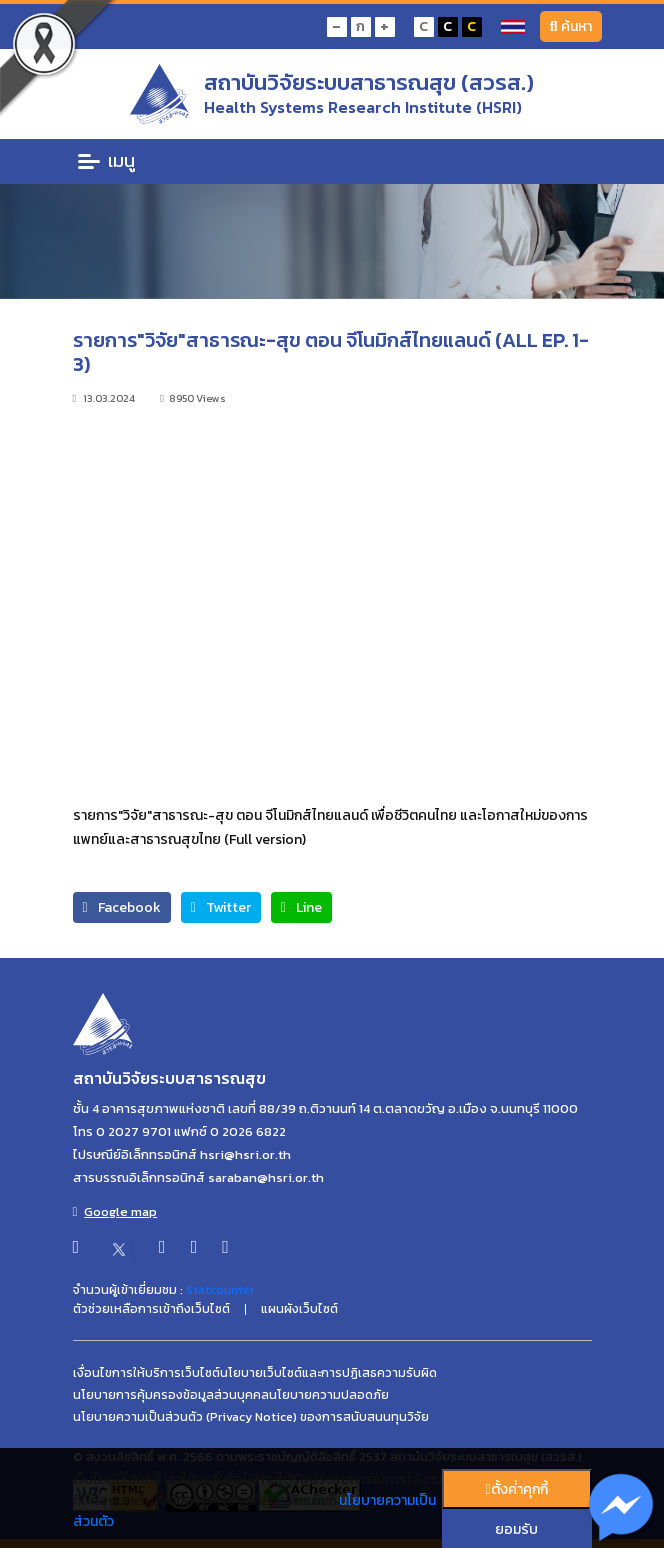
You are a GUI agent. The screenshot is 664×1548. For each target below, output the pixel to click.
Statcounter (220, 1290)
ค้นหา (571, 26)
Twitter (221, 907)
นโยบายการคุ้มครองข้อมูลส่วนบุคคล (171, 1395)
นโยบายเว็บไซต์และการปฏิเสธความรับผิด (328, 1373)
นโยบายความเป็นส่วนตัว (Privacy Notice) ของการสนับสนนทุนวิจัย (251, 1417)
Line (301, 907)
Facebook (122, 907)
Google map (115, 1211)
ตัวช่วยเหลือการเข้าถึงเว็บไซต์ (151, 1309)
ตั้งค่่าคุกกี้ (516, 1489)
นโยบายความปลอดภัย (329, 1395)
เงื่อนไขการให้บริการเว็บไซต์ (146, 1373)
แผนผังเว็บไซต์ (299, 1309)
